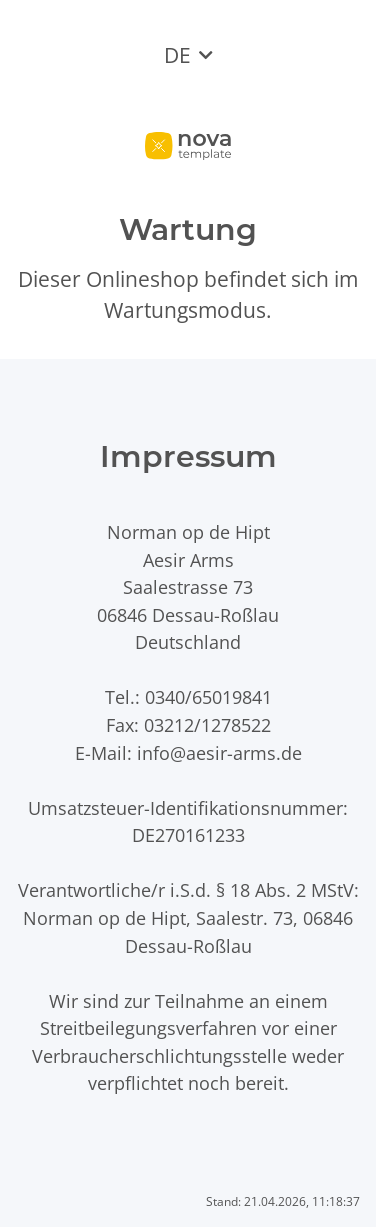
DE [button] (177, 55)
